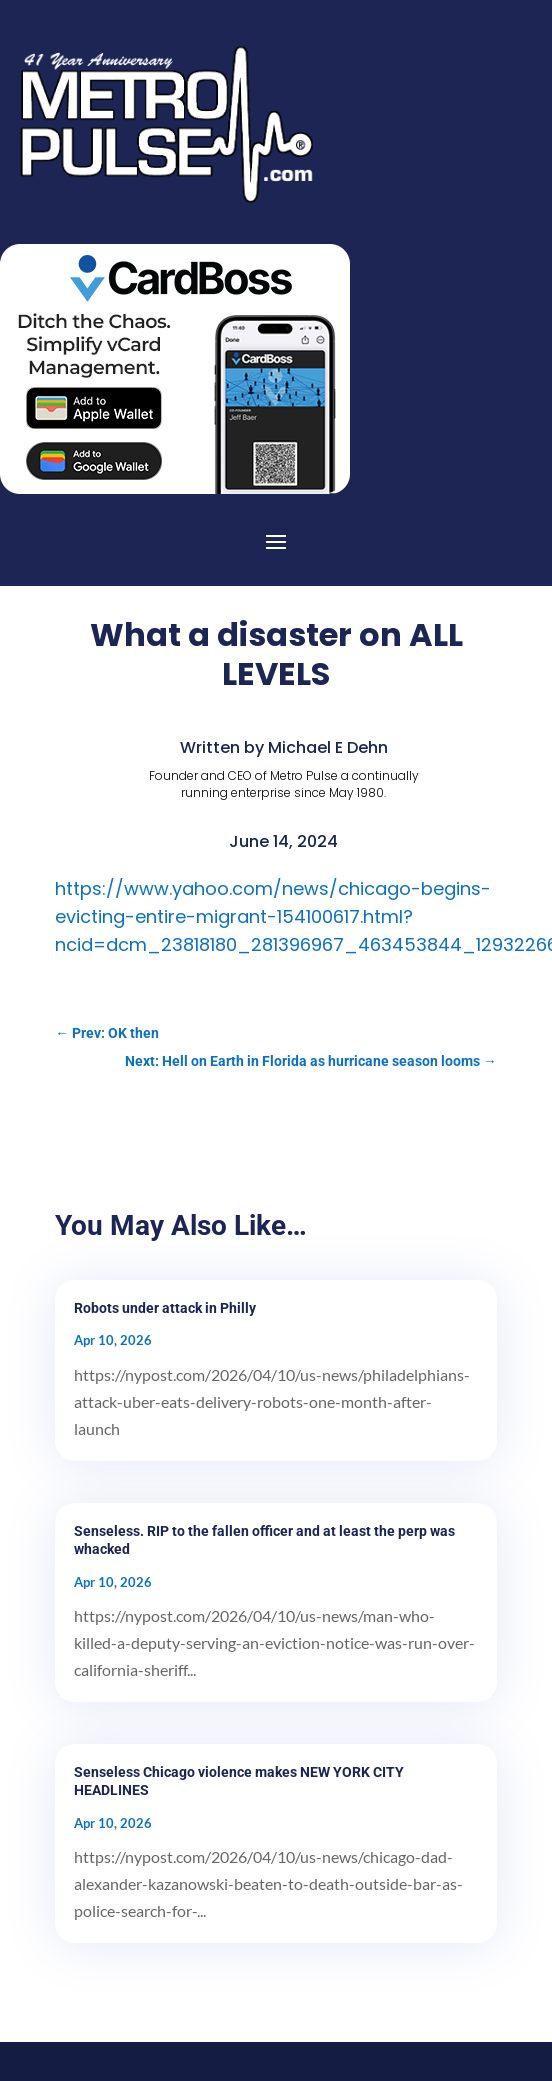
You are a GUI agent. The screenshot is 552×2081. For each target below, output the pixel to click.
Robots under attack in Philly (165, 1308)
